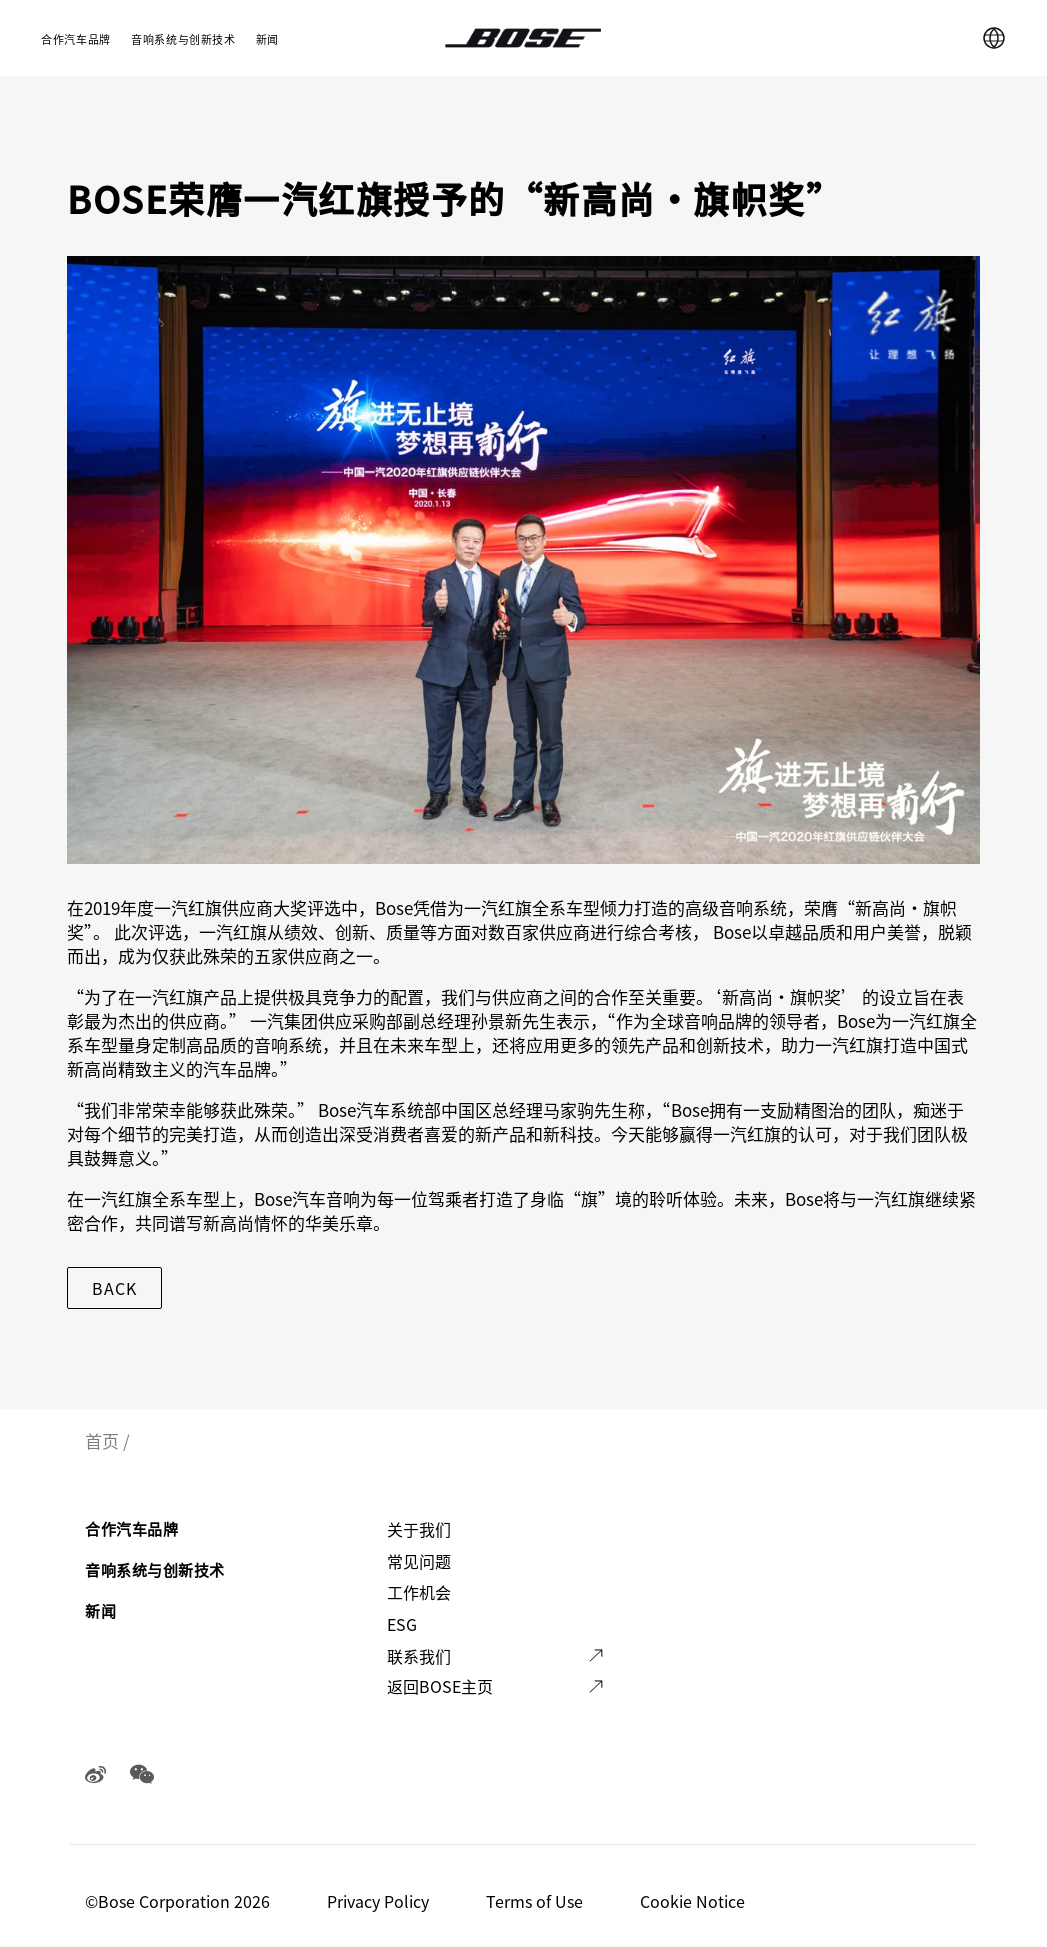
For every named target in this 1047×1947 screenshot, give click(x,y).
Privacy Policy (380, 1901)
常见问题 (419, 1561)
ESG (402, 1624)
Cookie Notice (694, 1901)
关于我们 (419, 1529)
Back (114, 1288)
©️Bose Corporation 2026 (179, 1901)
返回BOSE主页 (440, 1686)
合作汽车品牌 (76, 39)
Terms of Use (536, 1901)
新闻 (267, 39)
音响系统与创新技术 (183, 39)
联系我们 (419, 1656)
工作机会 (419, 1592)
